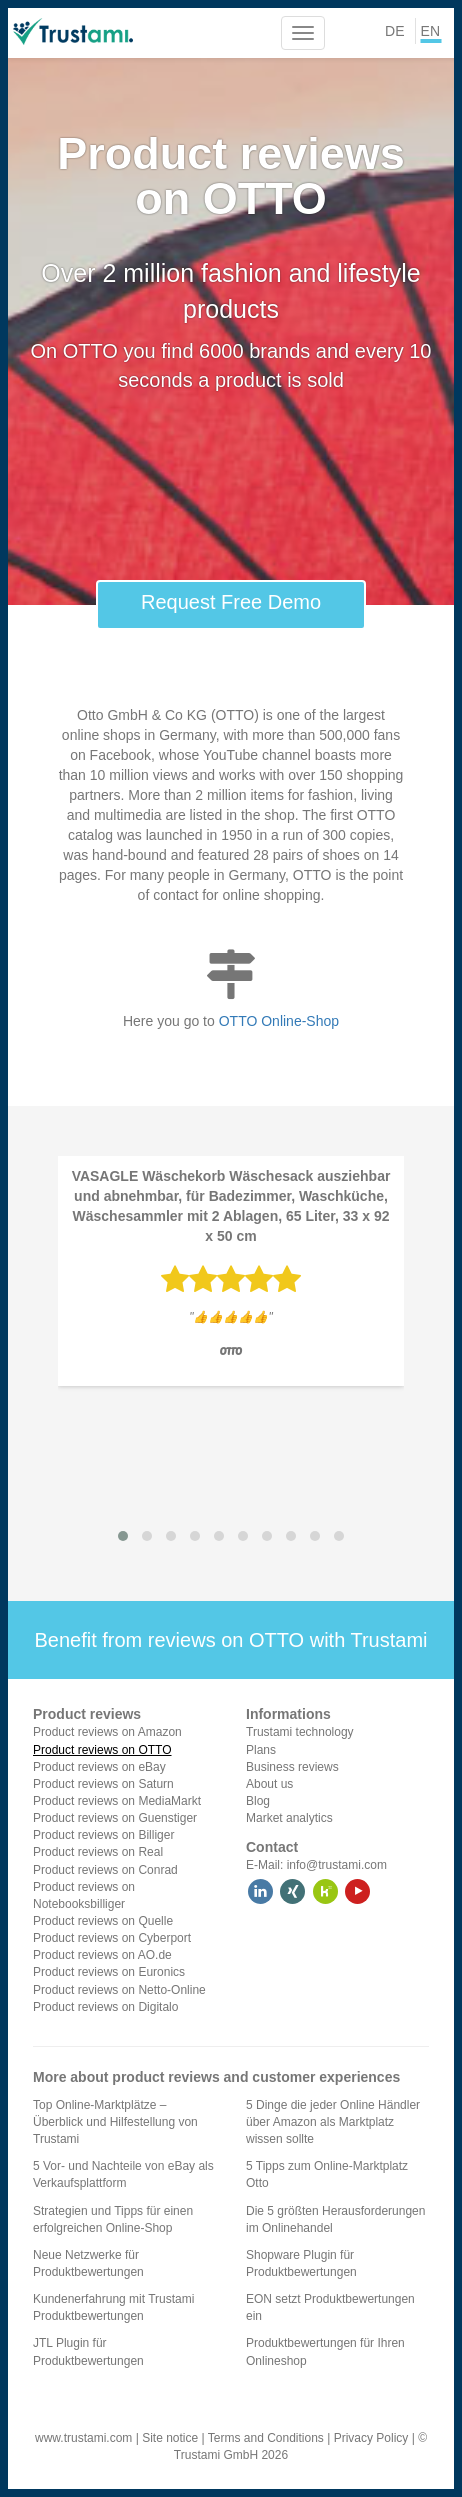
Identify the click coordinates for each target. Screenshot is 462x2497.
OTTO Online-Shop (279, 1021)
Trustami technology (300, 1732)
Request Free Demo (231, 602)
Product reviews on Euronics (109, 1972)
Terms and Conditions (266, 2438)
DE (394, 31)
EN (430, 31)
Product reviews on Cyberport (112, 1938)
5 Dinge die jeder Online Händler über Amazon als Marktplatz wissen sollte (333, 2122)
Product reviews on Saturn (103, 1784)
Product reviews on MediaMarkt (117, 1801)
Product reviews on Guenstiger (115, 1818)
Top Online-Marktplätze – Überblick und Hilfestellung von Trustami (115, 2122)
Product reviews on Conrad (105, 1870)
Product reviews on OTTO (102, 1750)
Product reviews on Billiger (103, 1835)
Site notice (170, 2438)
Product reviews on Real (98, 1852)
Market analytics (289, 1818)
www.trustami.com (83, 2438)
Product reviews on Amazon (107, 1732)
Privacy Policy (371, 2438)
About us (269, 1784)
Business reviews (292, 1767)
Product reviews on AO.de (102, 1955)
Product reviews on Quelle (103, 1921)
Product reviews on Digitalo (105, 2007)
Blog (258, 1801)
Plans (261, 1750)
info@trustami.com (337, 1865)
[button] (123, 1536)
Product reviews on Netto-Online (119, 1990)
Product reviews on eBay (99, 1767)
